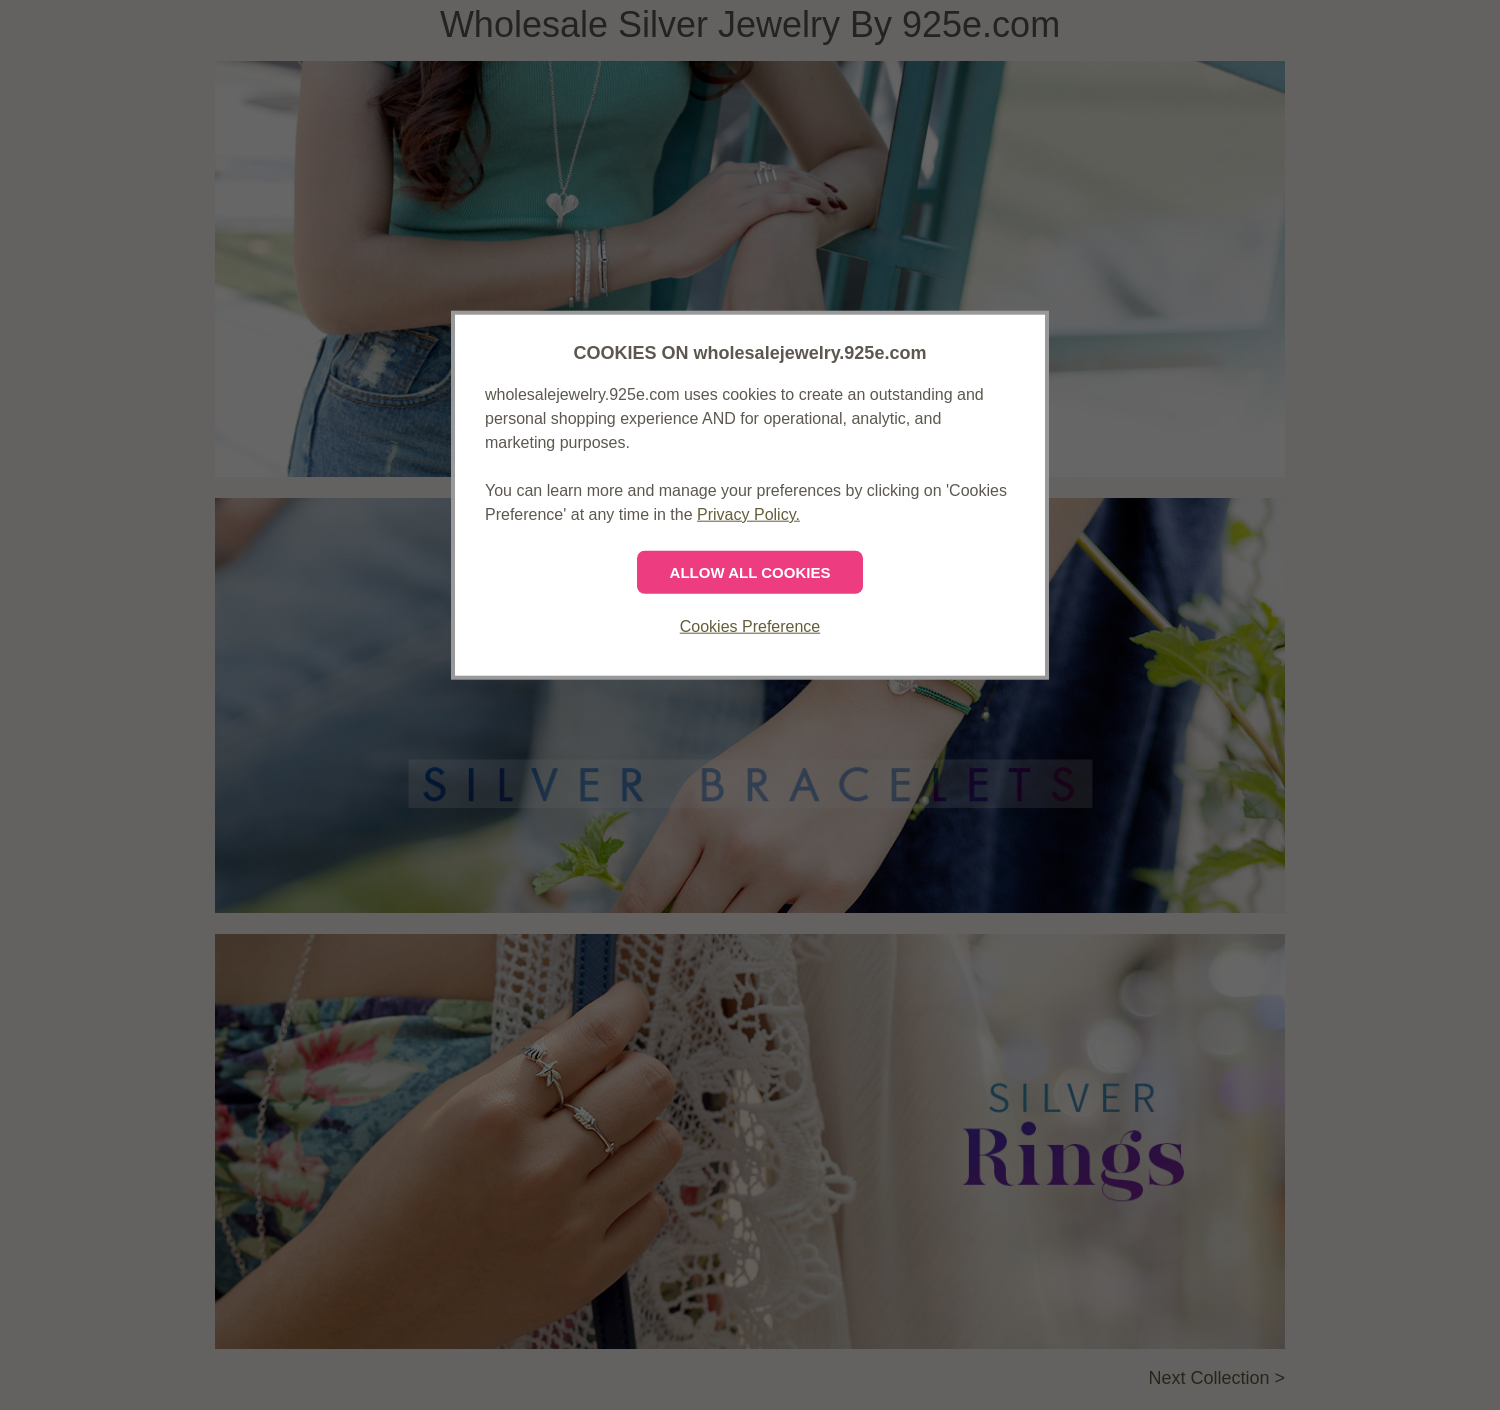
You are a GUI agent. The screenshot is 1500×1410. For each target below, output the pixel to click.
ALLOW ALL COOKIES (750, 572)
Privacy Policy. (748, 514)
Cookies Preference (750, 626)
